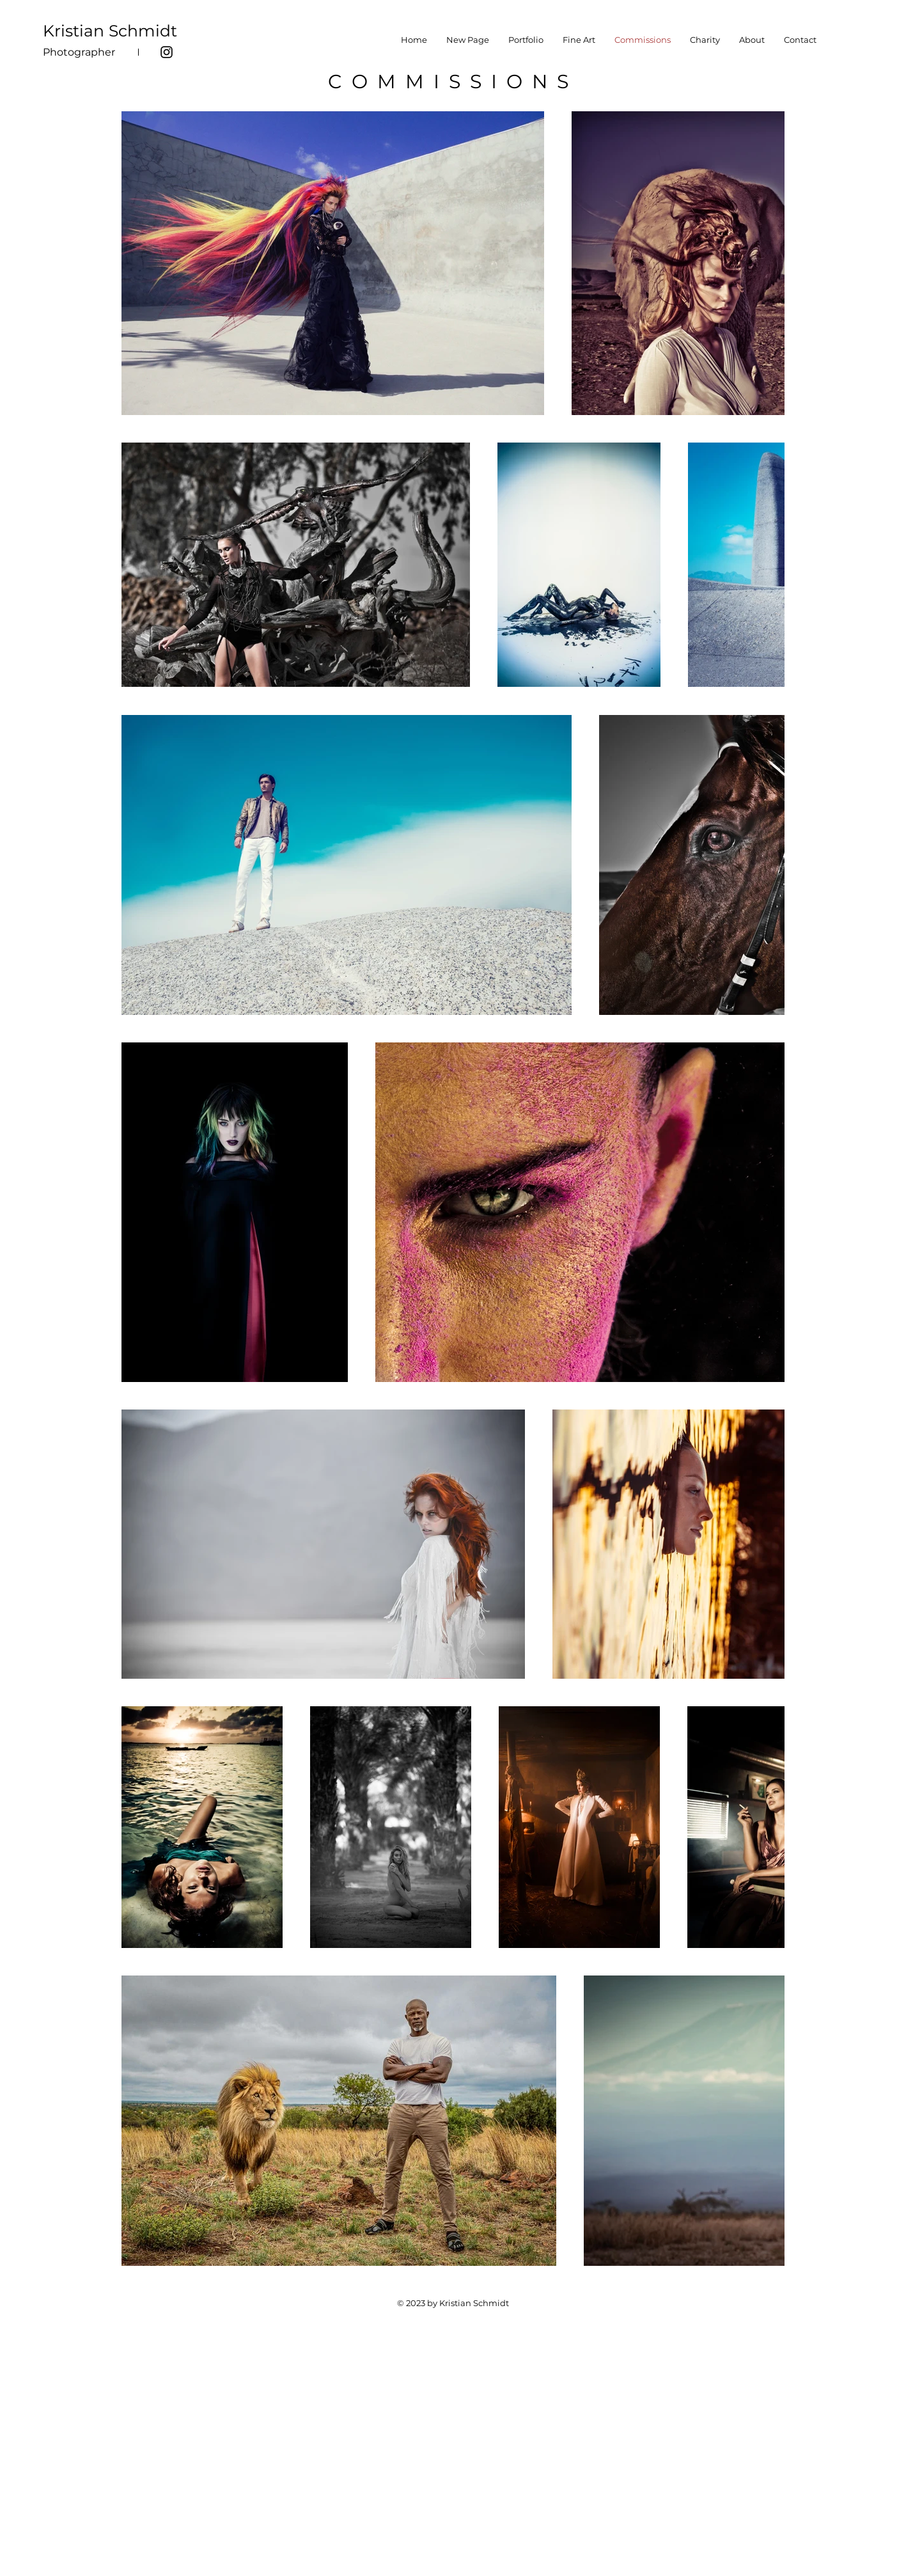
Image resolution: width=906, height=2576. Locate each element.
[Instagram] (167, 52)
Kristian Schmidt (110, 30)
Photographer (79, 52)
